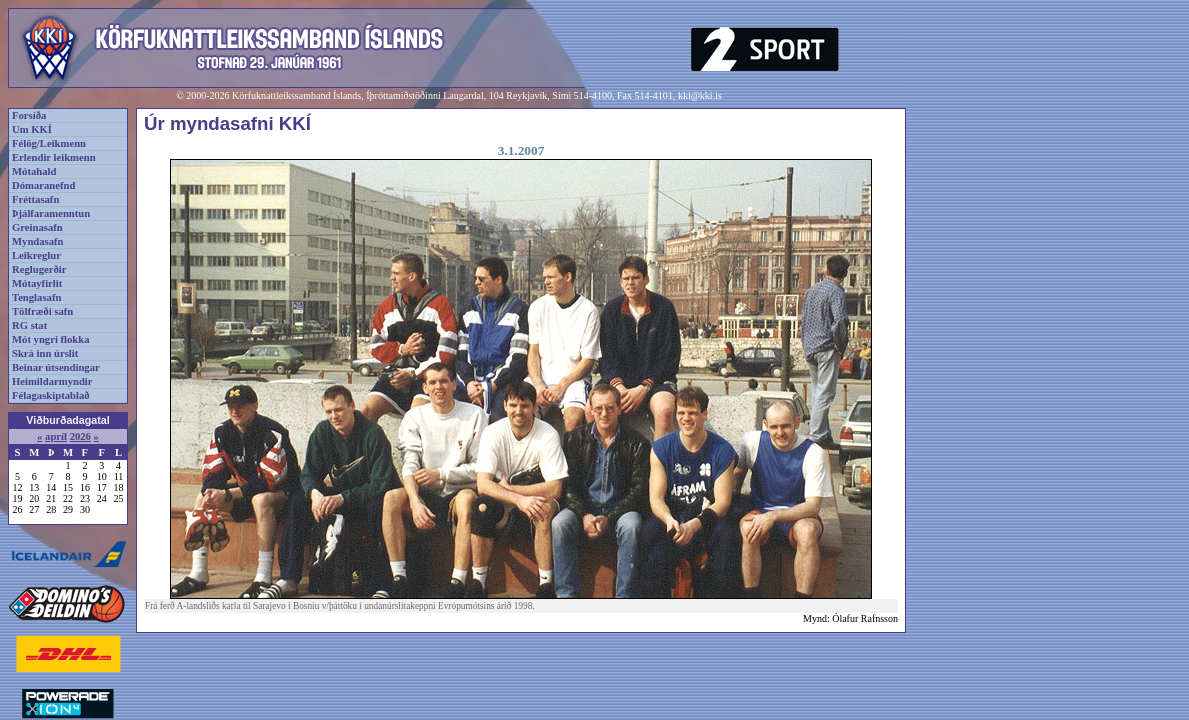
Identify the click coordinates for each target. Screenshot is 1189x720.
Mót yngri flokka (51, 339)
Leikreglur (36, 255)
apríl (56, 436)
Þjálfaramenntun (51, 213)
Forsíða (29, 115)
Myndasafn (38, 241)
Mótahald (34, 171)
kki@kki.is (700, 95)
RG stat (29, 325)
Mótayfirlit (37, 283)
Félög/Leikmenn (49, 143)
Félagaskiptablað (51, 395)
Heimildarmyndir (52, 381)
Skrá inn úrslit (45, 353)
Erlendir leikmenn (54, 157)
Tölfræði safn (42, 311)
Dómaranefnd (43, 185)
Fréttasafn (35, 199)
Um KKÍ (32, 129)
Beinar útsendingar (56, 367)
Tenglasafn (36, 297)
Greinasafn (37, 227)
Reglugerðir (39, 269)
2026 (80, 436)
